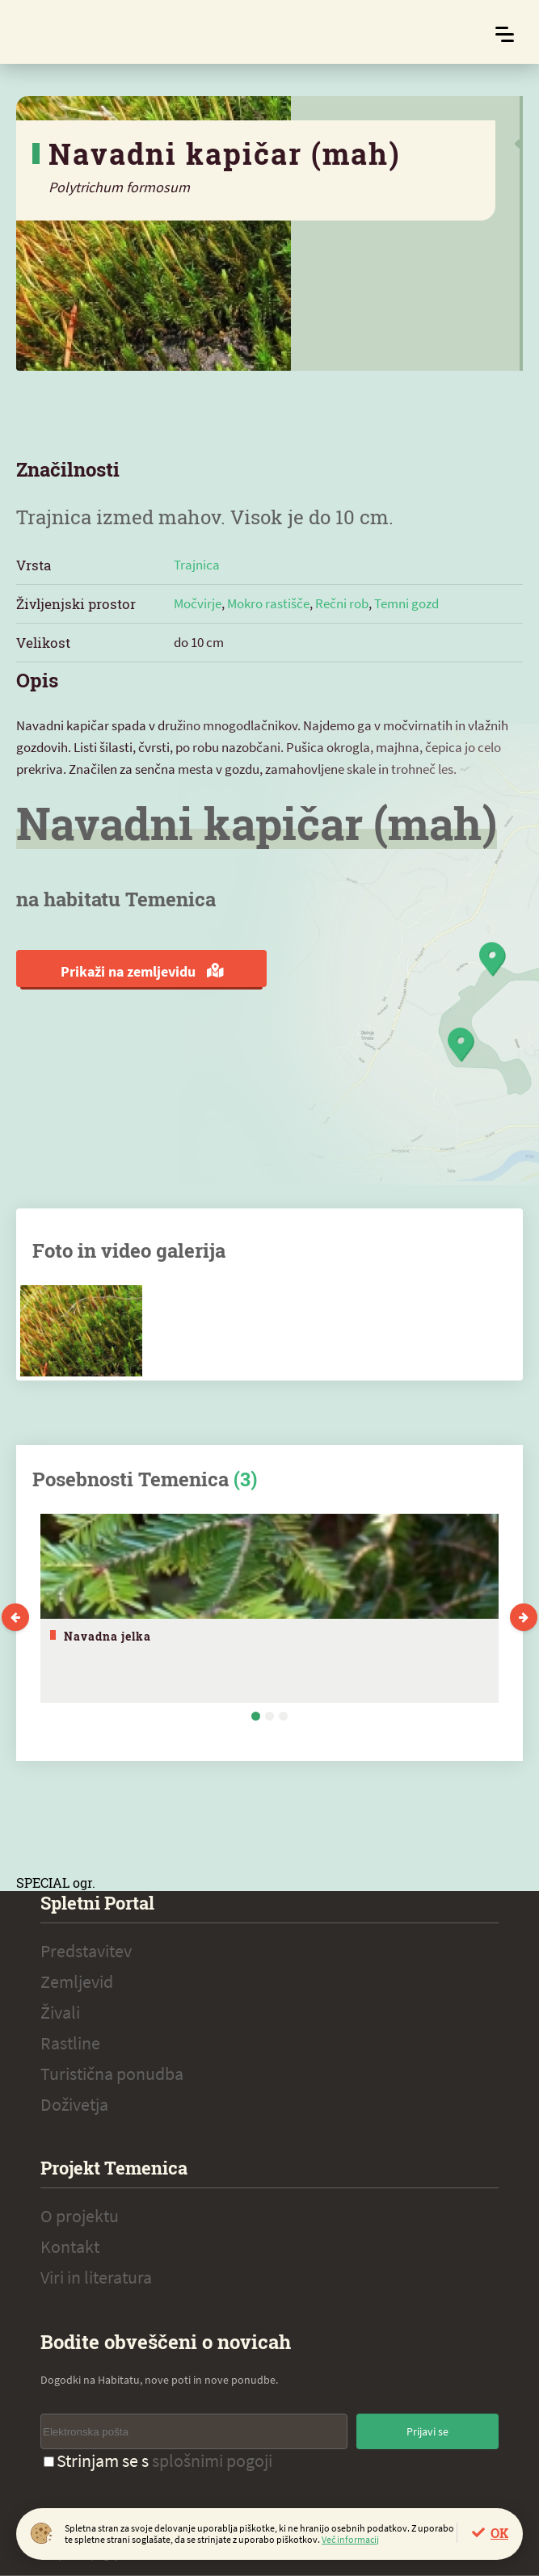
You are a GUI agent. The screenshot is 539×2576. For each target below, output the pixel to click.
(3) (245, 1479)
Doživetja (74, 2104)
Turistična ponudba (111, 2073)
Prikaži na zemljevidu (142, 971)
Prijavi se (427, 2431)
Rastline (70, 2043)
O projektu (79, 2215)
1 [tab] (255, 1716)
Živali (60, 2012)
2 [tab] (269, 1716)
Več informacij (350, 2539)
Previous (15, 1617)
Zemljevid (76, 1981)
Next (523, 1617)
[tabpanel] (269, 1608)
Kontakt (69, 2246)
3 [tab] (283, 1716)
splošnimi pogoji (212, 2460)
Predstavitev (86, 1950)
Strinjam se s (158, 2460)
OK (499, 2532)
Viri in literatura (96, 2277)
